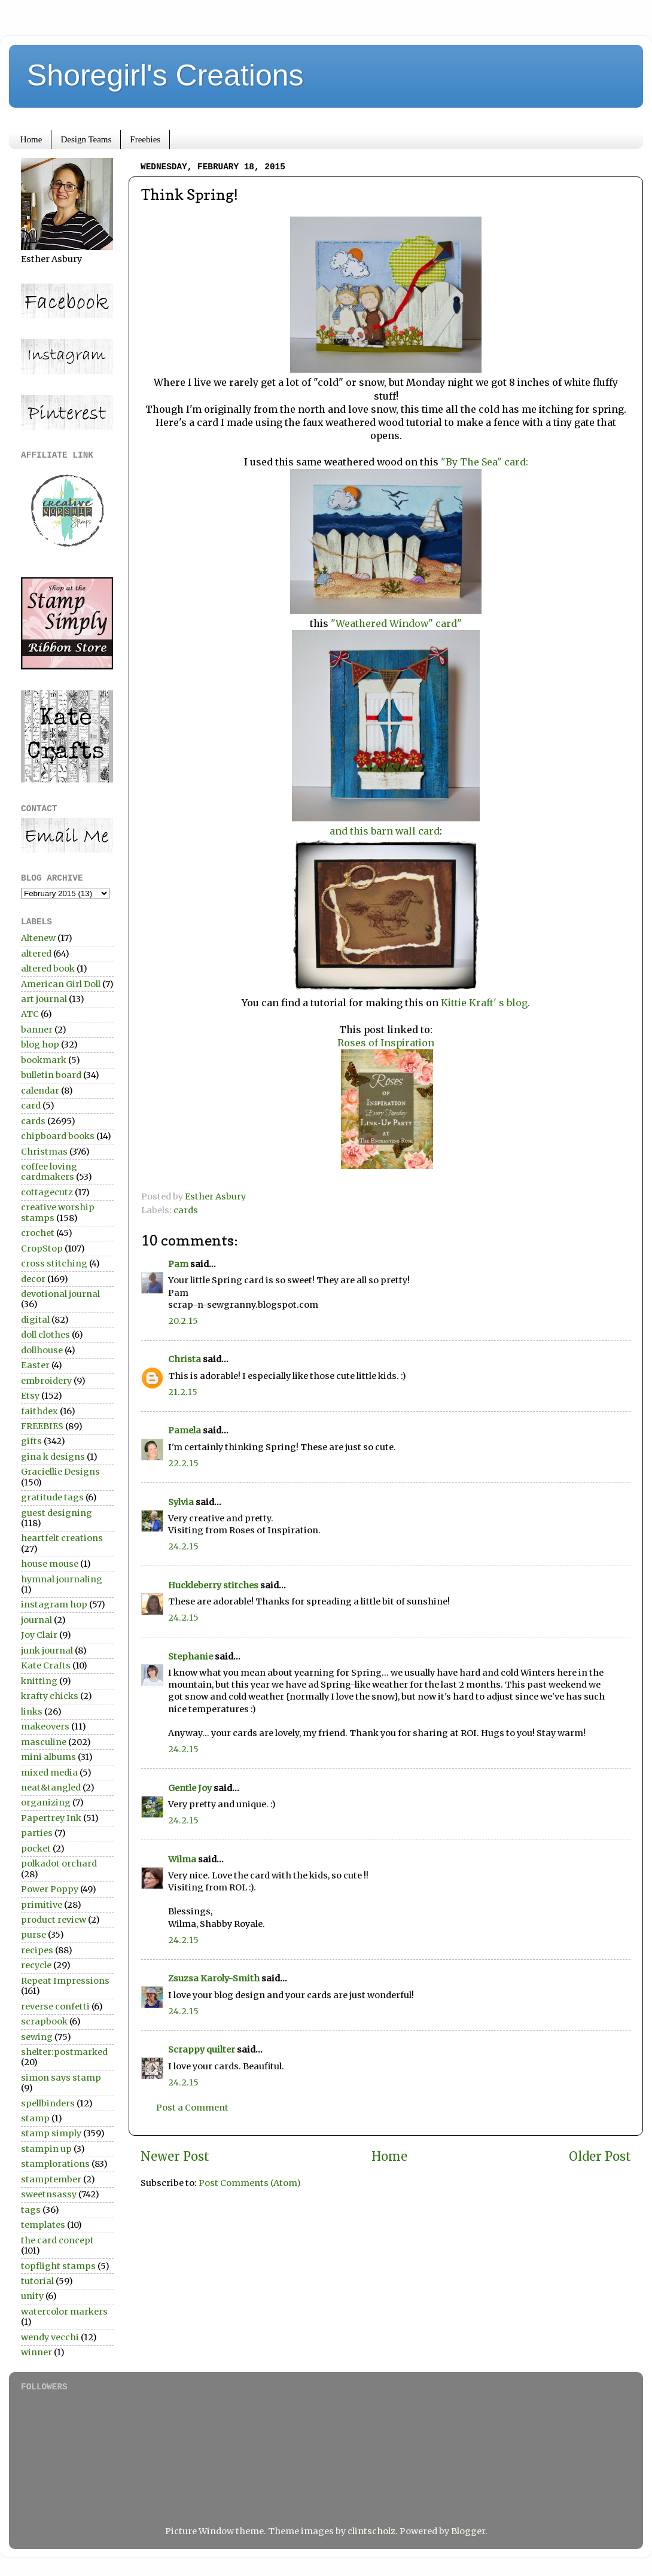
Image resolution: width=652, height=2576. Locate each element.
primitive (41, 1904)
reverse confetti (55, 2006)
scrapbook (44, 2021)
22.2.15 (183, 1463)
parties (37, 1833)
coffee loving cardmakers (49, 1171)
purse (33, 1934)
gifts (31, 1441)
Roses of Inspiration (385, 1043)
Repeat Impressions (65, 1980)
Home (31, 139)
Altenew (38, 938)
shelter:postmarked (64, 2052)
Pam (178, 1264)
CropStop (42, 1248)
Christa (184, 1359)
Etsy (30, 1395)
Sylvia (181, 1502)
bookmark (43, 1060)
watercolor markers (64, 2311)
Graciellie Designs (60, 1471)
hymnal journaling (61, 1579)
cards (185, 1210)
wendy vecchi (50, 2337)
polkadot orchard (59, 1863)
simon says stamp (61, 2077)
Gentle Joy (190, 1788)
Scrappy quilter (201, 2049)
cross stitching (54, 1263)
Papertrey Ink (51, 1818)
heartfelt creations (62, 1538)
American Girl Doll (60, 984)
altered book (48, 968)
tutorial (37, 2281)
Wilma (182, 1859)
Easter (35, 1365)
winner (36, 2352)
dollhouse (42, 1350)
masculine (43, 1742)
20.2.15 (183, 1321)
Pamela (184, 1430)
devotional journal (60, 1294)
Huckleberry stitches (213, 1585)
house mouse (49, 1563)
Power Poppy (49, 1889)
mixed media (49, 1772)
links (31, 1711)
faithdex (39, 1411)
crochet (37, 1233)
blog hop (40, 1044)
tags (31, 2209)
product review (53, 1919)
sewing (37, 2037)
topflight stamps (58, 2266)
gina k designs (53, 1456)
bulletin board (51, 1075)
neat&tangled (51, 1787)
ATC (30, 1014)
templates (43, 2224)
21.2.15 (182, 1392)
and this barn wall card (385, 831)
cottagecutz (47, 1192)
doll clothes (45, 1334)
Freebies (145, 139)
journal (36, 1620)
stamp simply (51, 2133)
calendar (40, 1090)
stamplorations (55, 2163)
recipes (37, 1950)
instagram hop (54, 1604)
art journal (44, 999)
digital (35, 1319)
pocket (36, 1848)
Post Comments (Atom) (250, 2183)
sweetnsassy (49, 2194)
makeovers (45, 1726)
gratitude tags (52, 1497)
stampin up (46, 2148)
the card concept (57, 2240)
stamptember (51, 2179)
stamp (35, 2118)
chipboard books (58, 1136)
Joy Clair (39, 1635)
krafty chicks (49, 1696)
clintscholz (371, 2531)
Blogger (468, 2531)
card (31, 1105)
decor (33, 1279)
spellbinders (48, 2103)
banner (37, 1029)
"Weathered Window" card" (396, 623)
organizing (46, 1802)
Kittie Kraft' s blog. (484, 1003)
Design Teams (85, 139)
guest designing (56, 1513)
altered (36, 953)
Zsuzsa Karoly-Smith (214, 1978)
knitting (39, 1681)
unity (32, 2296)
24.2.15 (183, 1546)
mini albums (48, 1757)
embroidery (46, 1380)
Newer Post (175, 2156)
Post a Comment (192, 2107)
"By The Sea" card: (483, 462)
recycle (36, 1965)
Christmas (44, 1151)
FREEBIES (42, 1426)
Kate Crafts (46, 1665)
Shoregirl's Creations (165, 75)
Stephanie (190, 1656)
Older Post (600, 2156)
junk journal (47, 1650)
